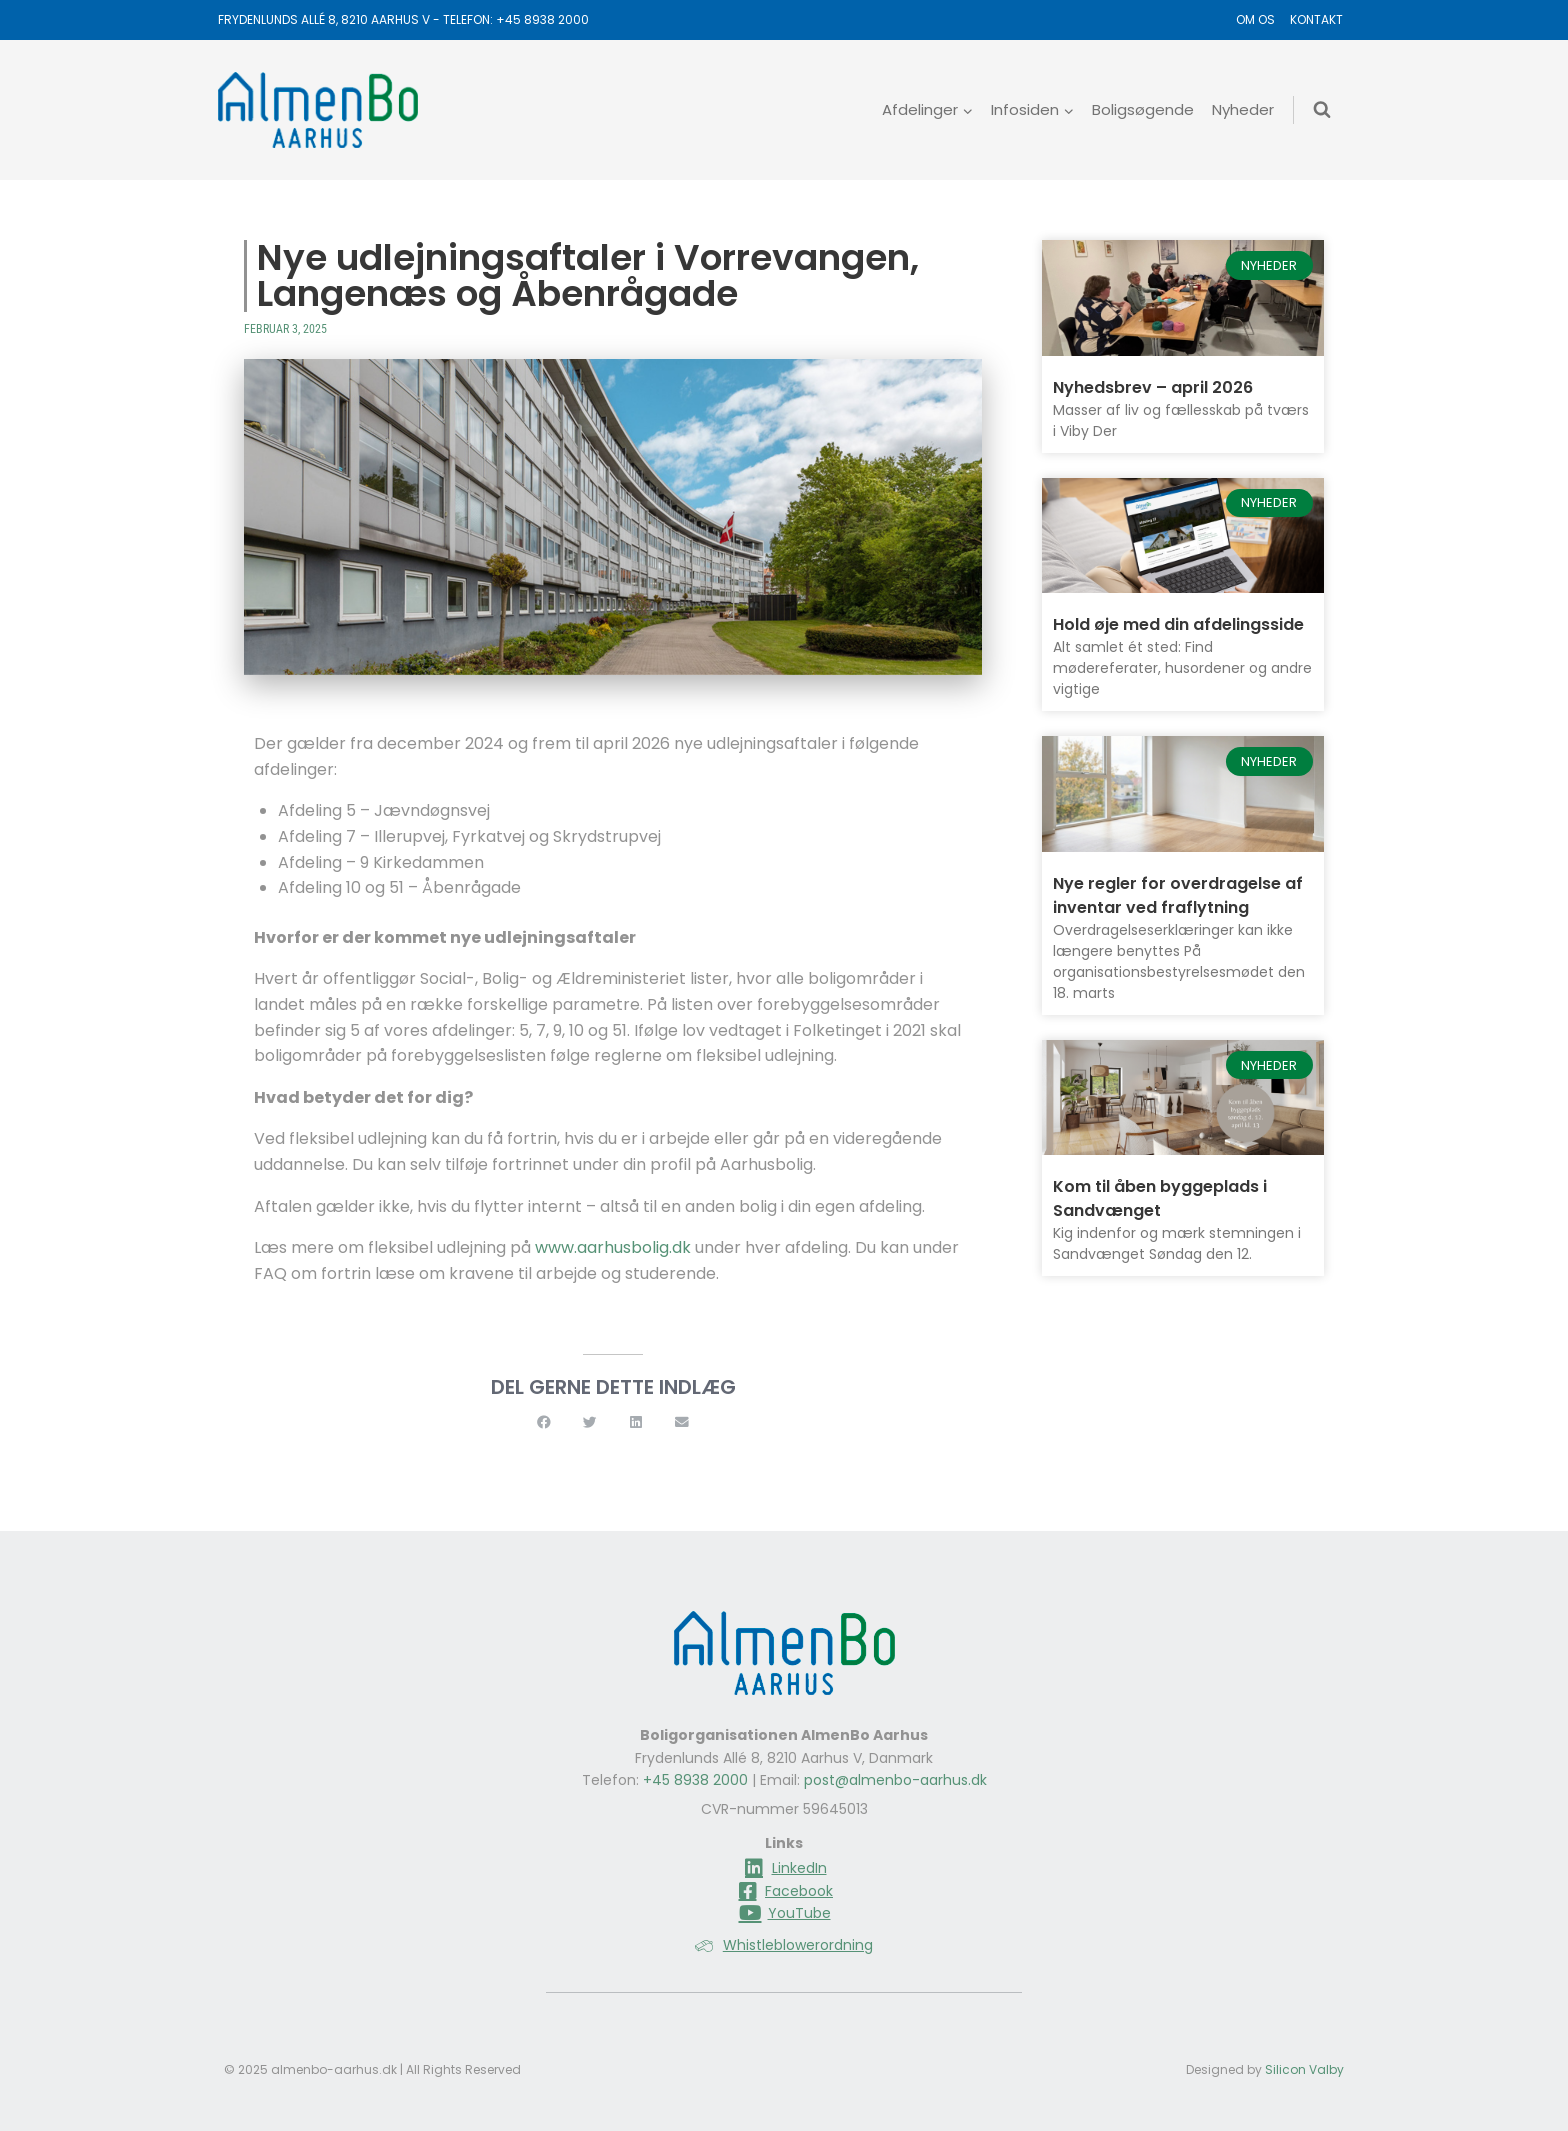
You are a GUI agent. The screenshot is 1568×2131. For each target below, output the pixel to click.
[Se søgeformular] (1322, 110)
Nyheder (1243, 109)
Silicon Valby (1304, 2069)
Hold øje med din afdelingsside (1178, 624)
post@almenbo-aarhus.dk (895, 1780)
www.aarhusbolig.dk (613, 1247)
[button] (544, 1423)
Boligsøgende (1143, 109)
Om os (1255, 19)
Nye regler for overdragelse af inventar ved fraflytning (1178, 895)
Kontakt (1316, 19)
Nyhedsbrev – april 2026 (1153, 387)
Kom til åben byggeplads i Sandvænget (1160, 1198)
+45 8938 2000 (542, 19)
